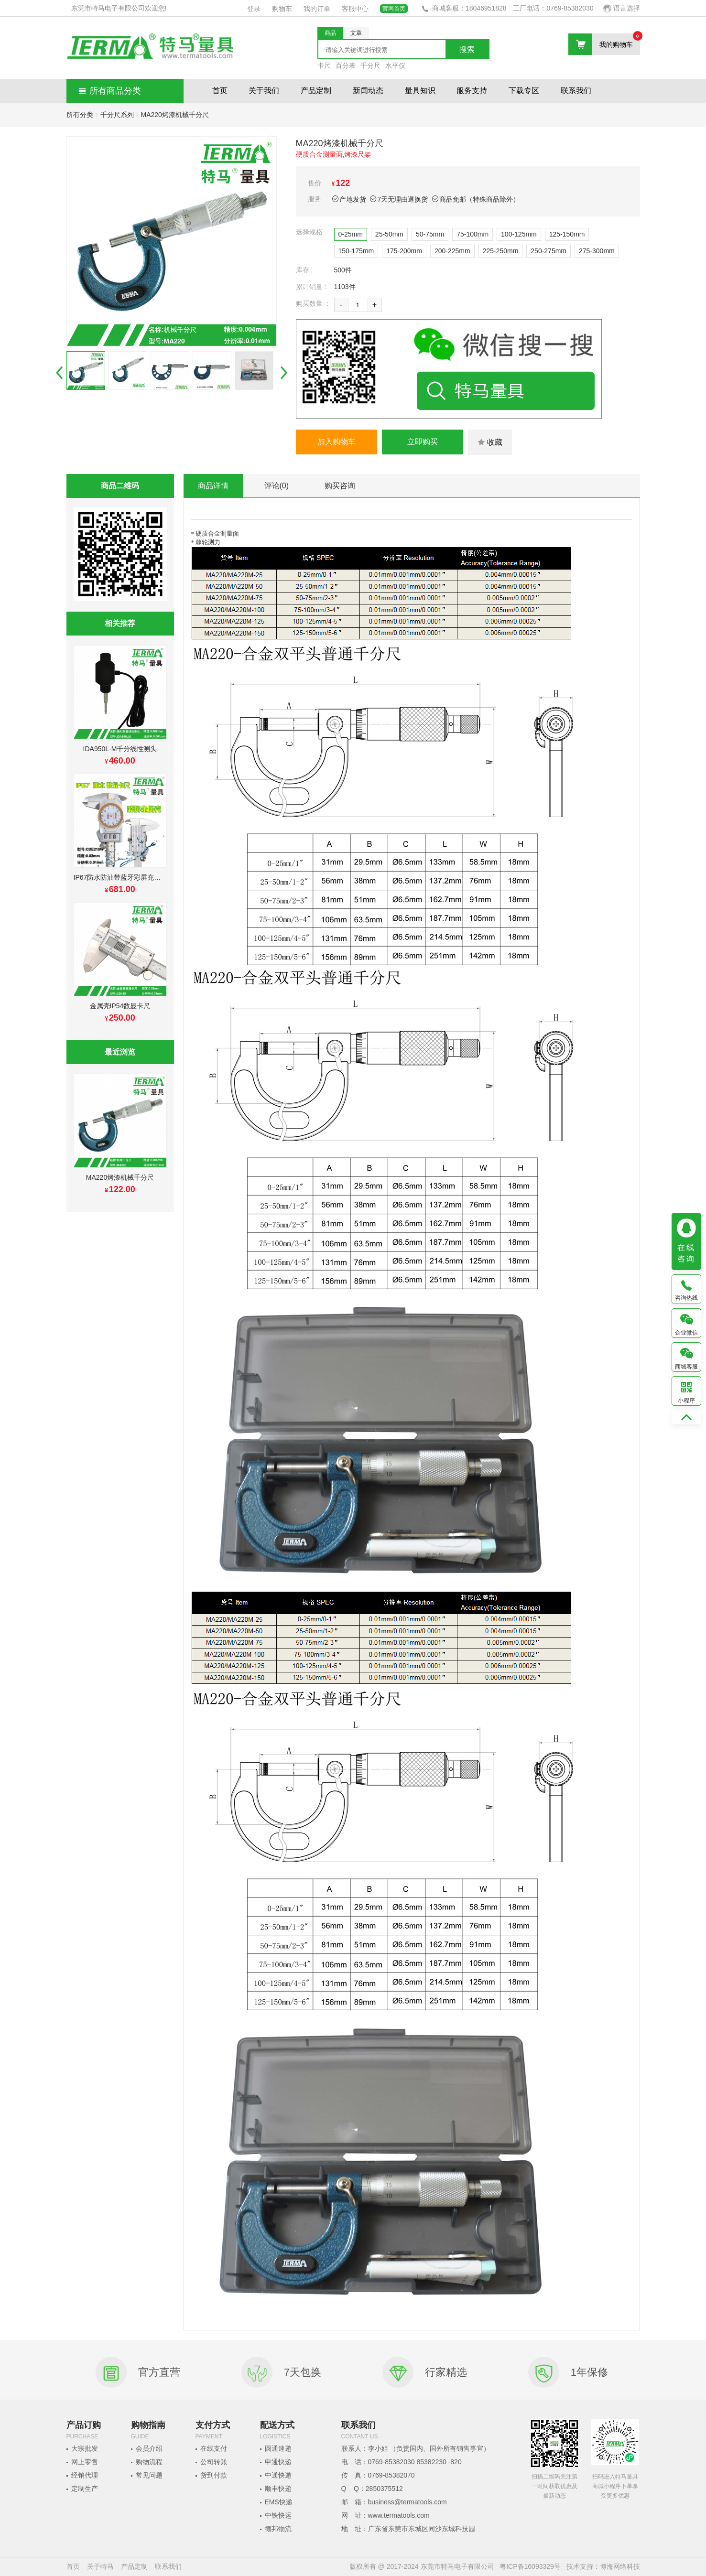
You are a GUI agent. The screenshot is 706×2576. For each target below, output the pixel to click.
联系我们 (576, 90)
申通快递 (278, 2462)
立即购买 (422, 442)
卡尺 (324, 65)
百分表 (346, 65)
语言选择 (621, 8)
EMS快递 (279, 2502)
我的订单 (317, 8)
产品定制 (316, 90)
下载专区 (524, 90)
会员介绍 (149, 2448)
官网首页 (393, 8)
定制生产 (84, 2488)
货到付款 (213, 2475)
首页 (220, 90)
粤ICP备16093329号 (530, 2566)
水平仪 (395, 65)
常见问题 (149, 2475)
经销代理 (84, 2475)
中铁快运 (278, 2515)
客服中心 (355, 8)
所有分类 (79, 115)
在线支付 (213, 2448)
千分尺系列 (117, 115)
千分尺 (370, 65)
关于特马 (100, 2566)
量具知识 (420, 90)
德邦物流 (278, 2529)
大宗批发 (84, 2448)
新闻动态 (368, 90)
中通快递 (278, 2475)
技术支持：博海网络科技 (603, 2566)
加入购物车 (336, 442)
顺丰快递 (278, 2488)
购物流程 (149, 2462)
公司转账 (213, 2462)
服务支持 (471, 90)
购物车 (282, 8)
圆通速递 (278, 2448)
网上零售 (84, 2462)
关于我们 (264, 90)
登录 (254, 8)
